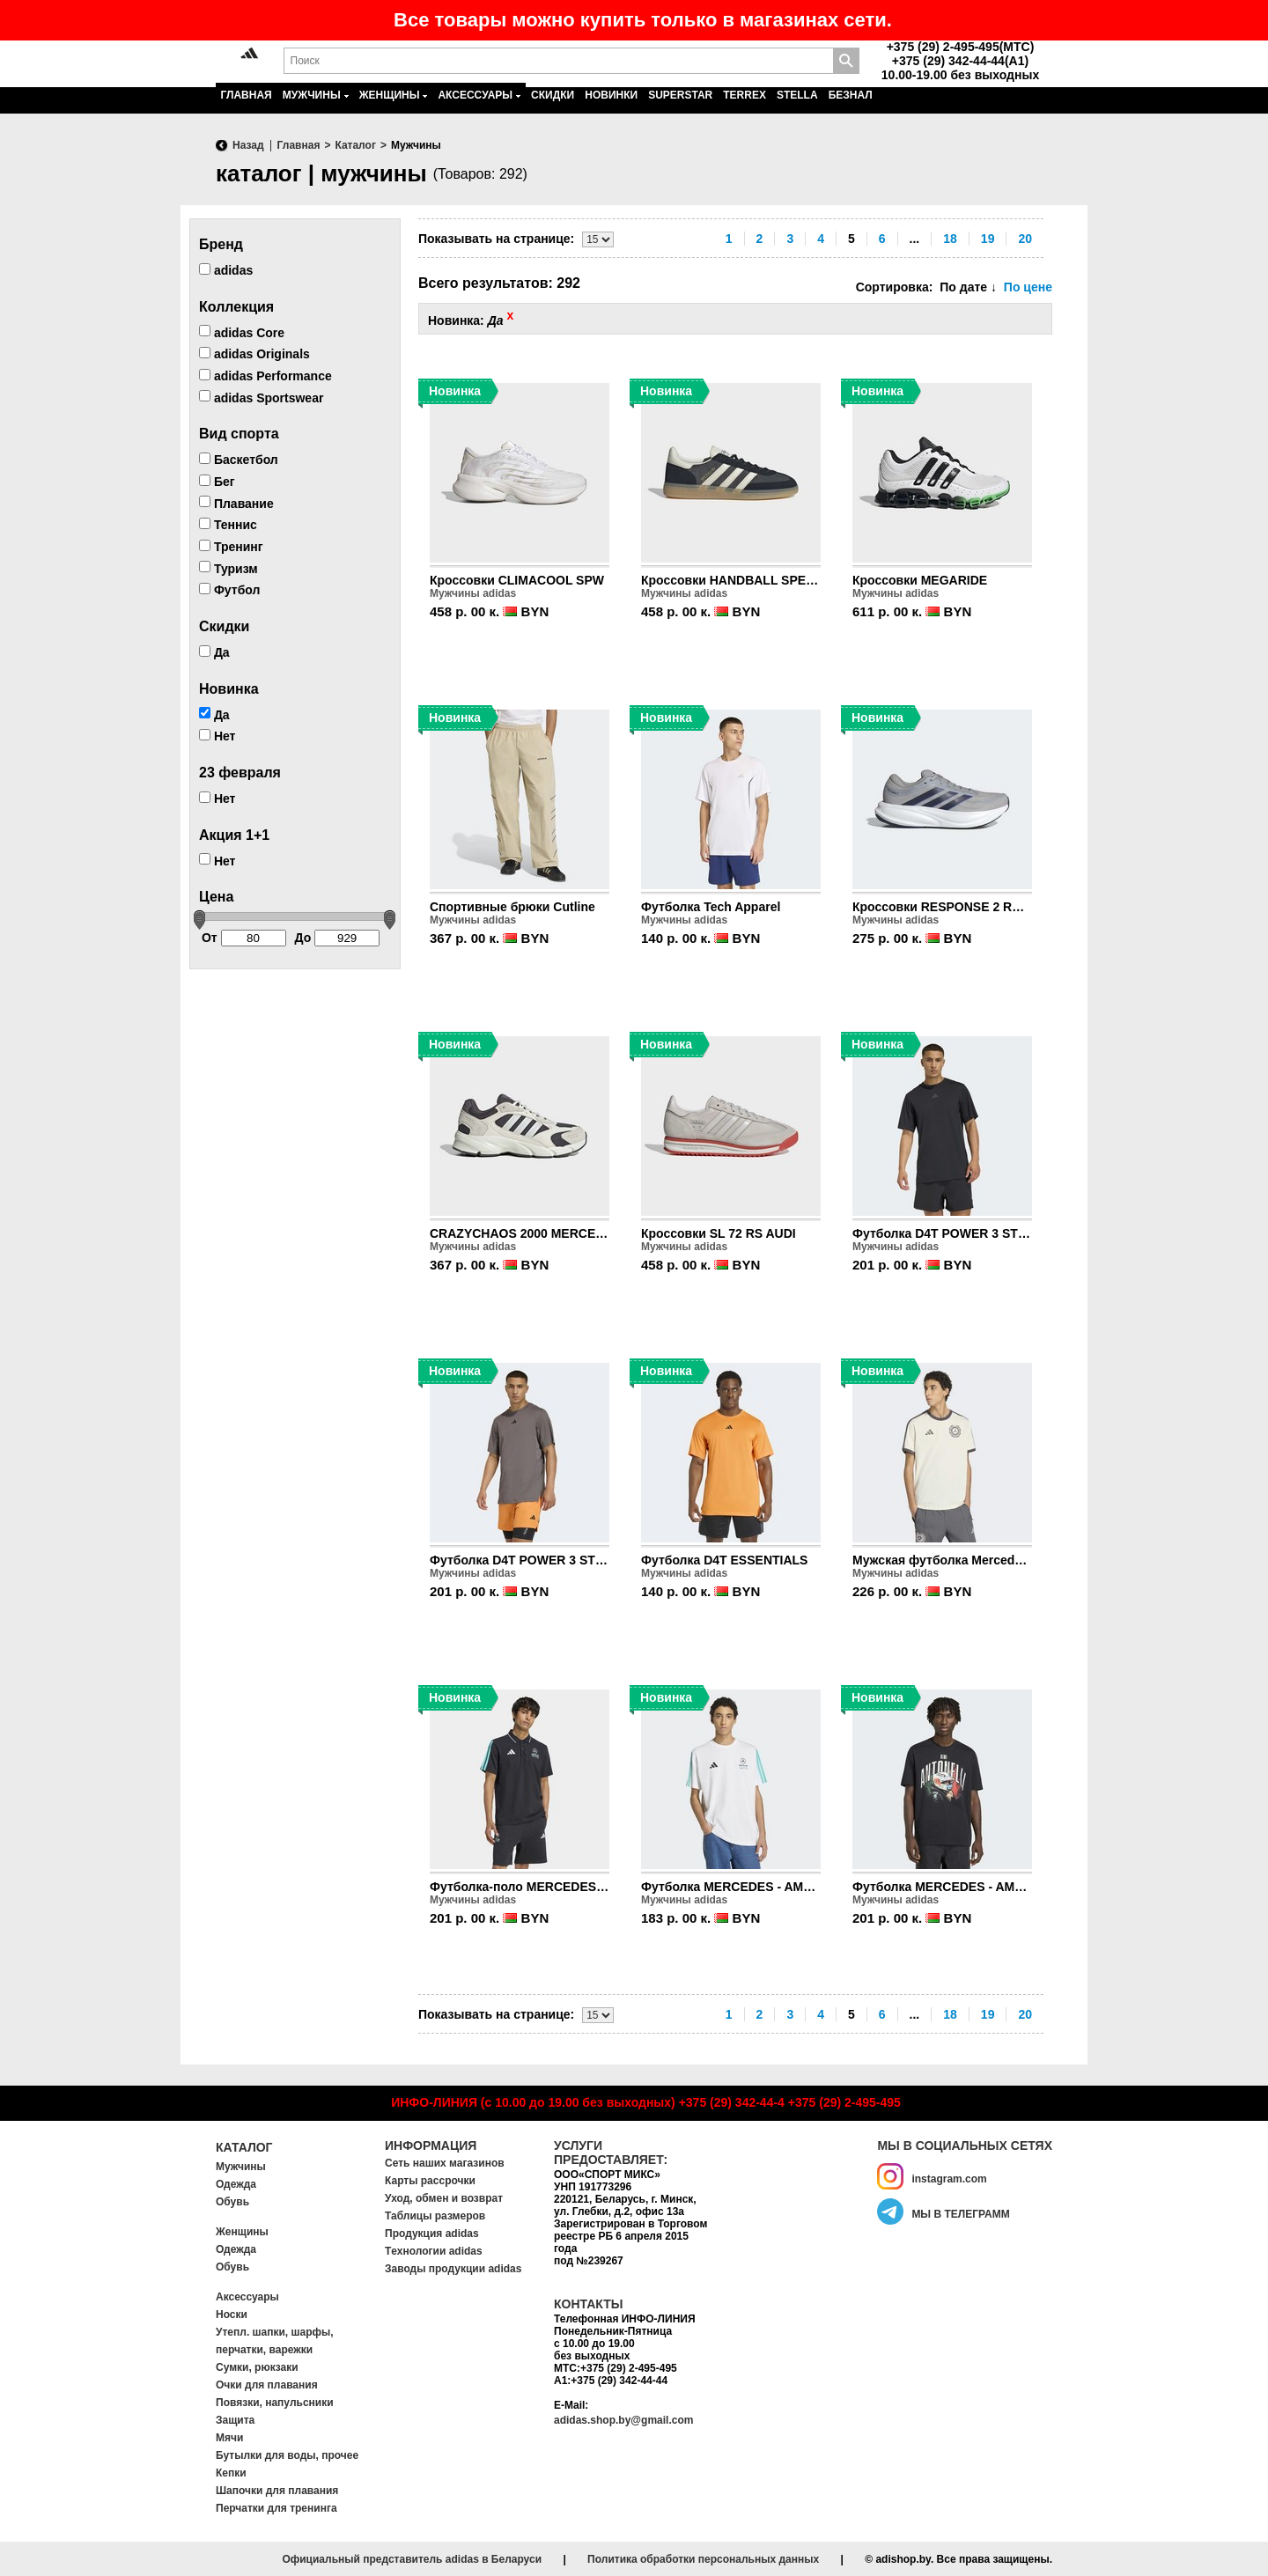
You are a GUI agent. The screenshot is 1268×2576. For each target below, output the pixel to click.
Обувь (232, 2202)
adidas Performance (265, 376)
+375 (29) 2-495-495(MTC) (961, 47)
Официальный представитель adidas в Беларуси (412, 2559)
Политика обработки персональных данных (703, 2559)
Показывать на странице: (496, 239)
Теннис (228, 525)
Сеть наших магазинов (445, 2163)
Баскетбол (238, 460)
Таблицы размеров (435, 2216)
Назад (248, 145)
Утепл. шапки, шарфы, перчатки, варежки (275, 2341)
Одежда (236, 2184)
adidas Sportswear (261, 397)
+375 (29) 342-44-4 (732, 2102)
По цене (1028, 287)
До (337, 938)
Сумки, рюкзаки (257, 2367)
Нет (217, 736)
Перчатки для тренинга (276, 2508)
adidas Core (241, 332)
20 (1025, 239)
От (244, 938)
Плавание (236, 503)
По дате (968, 287)
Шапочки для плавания (277, 2490)
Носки (231, 2314)
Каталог (244, 2147)
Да (214, 652)
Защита (235, 2420)
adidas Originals (254, 354)
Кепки (231, 2473)
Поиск (846, 61)
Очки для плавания (267, 2385)
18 (950, 239)
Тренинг (231, 547)
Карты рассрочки (430, 2181)
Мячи (229, 2438)
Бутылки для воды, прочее (287, 2455)
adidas (226, 270)
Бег (217, 482)
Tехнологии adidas (434, 2251)
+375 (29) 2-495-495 (844, 2102)
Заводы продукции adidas (453, 2269)
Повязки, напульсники (275, 2402)
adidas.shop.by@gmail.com (623, 2420)
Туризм (228, 568)
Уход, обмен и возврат (444, 2198)
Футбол (229, 590)
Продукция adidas (432, 2233)
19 (988, 239)
